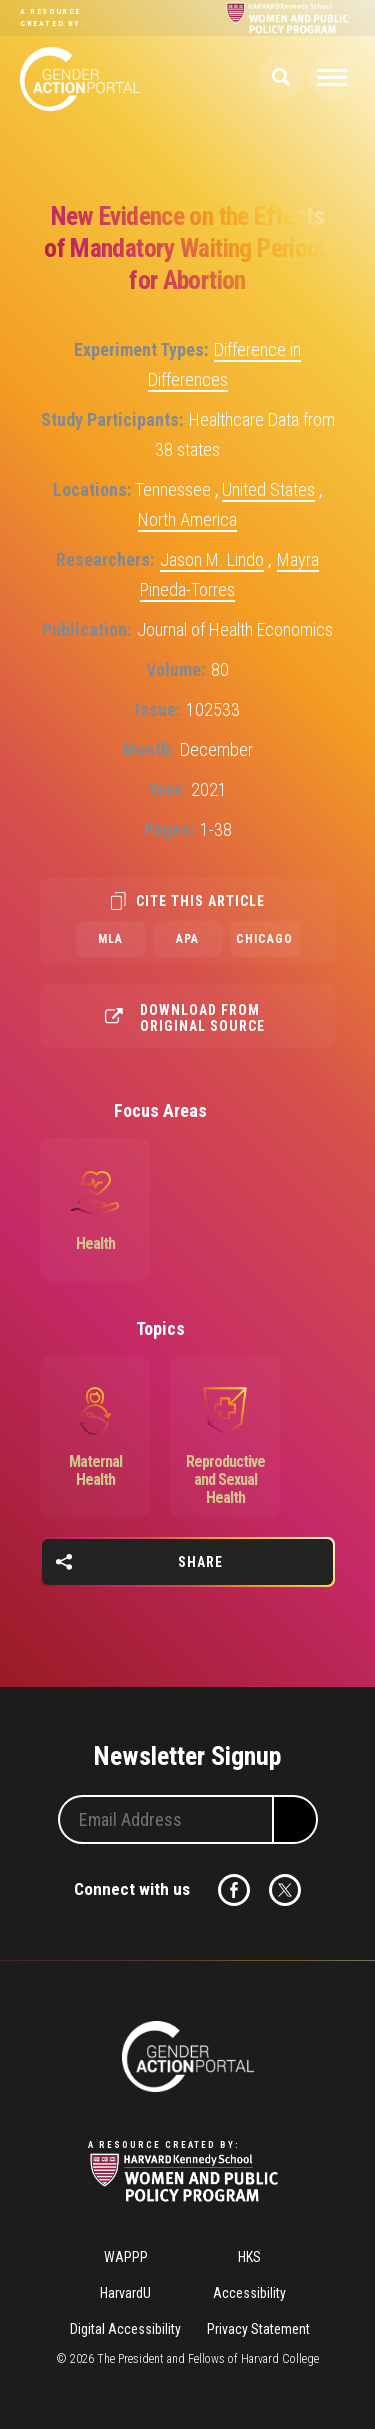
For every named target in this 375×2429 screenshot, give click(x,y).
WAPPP (126, 2257)
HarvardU (125, 2293)
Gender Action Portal (80, 79)
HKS (249, 2257)
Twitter (285, 1890)
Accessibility (249, 2293)
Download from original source (202, 1018)
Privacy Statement (258, 2329)
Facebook (234, 1890)
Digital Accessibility (125, 2329)
